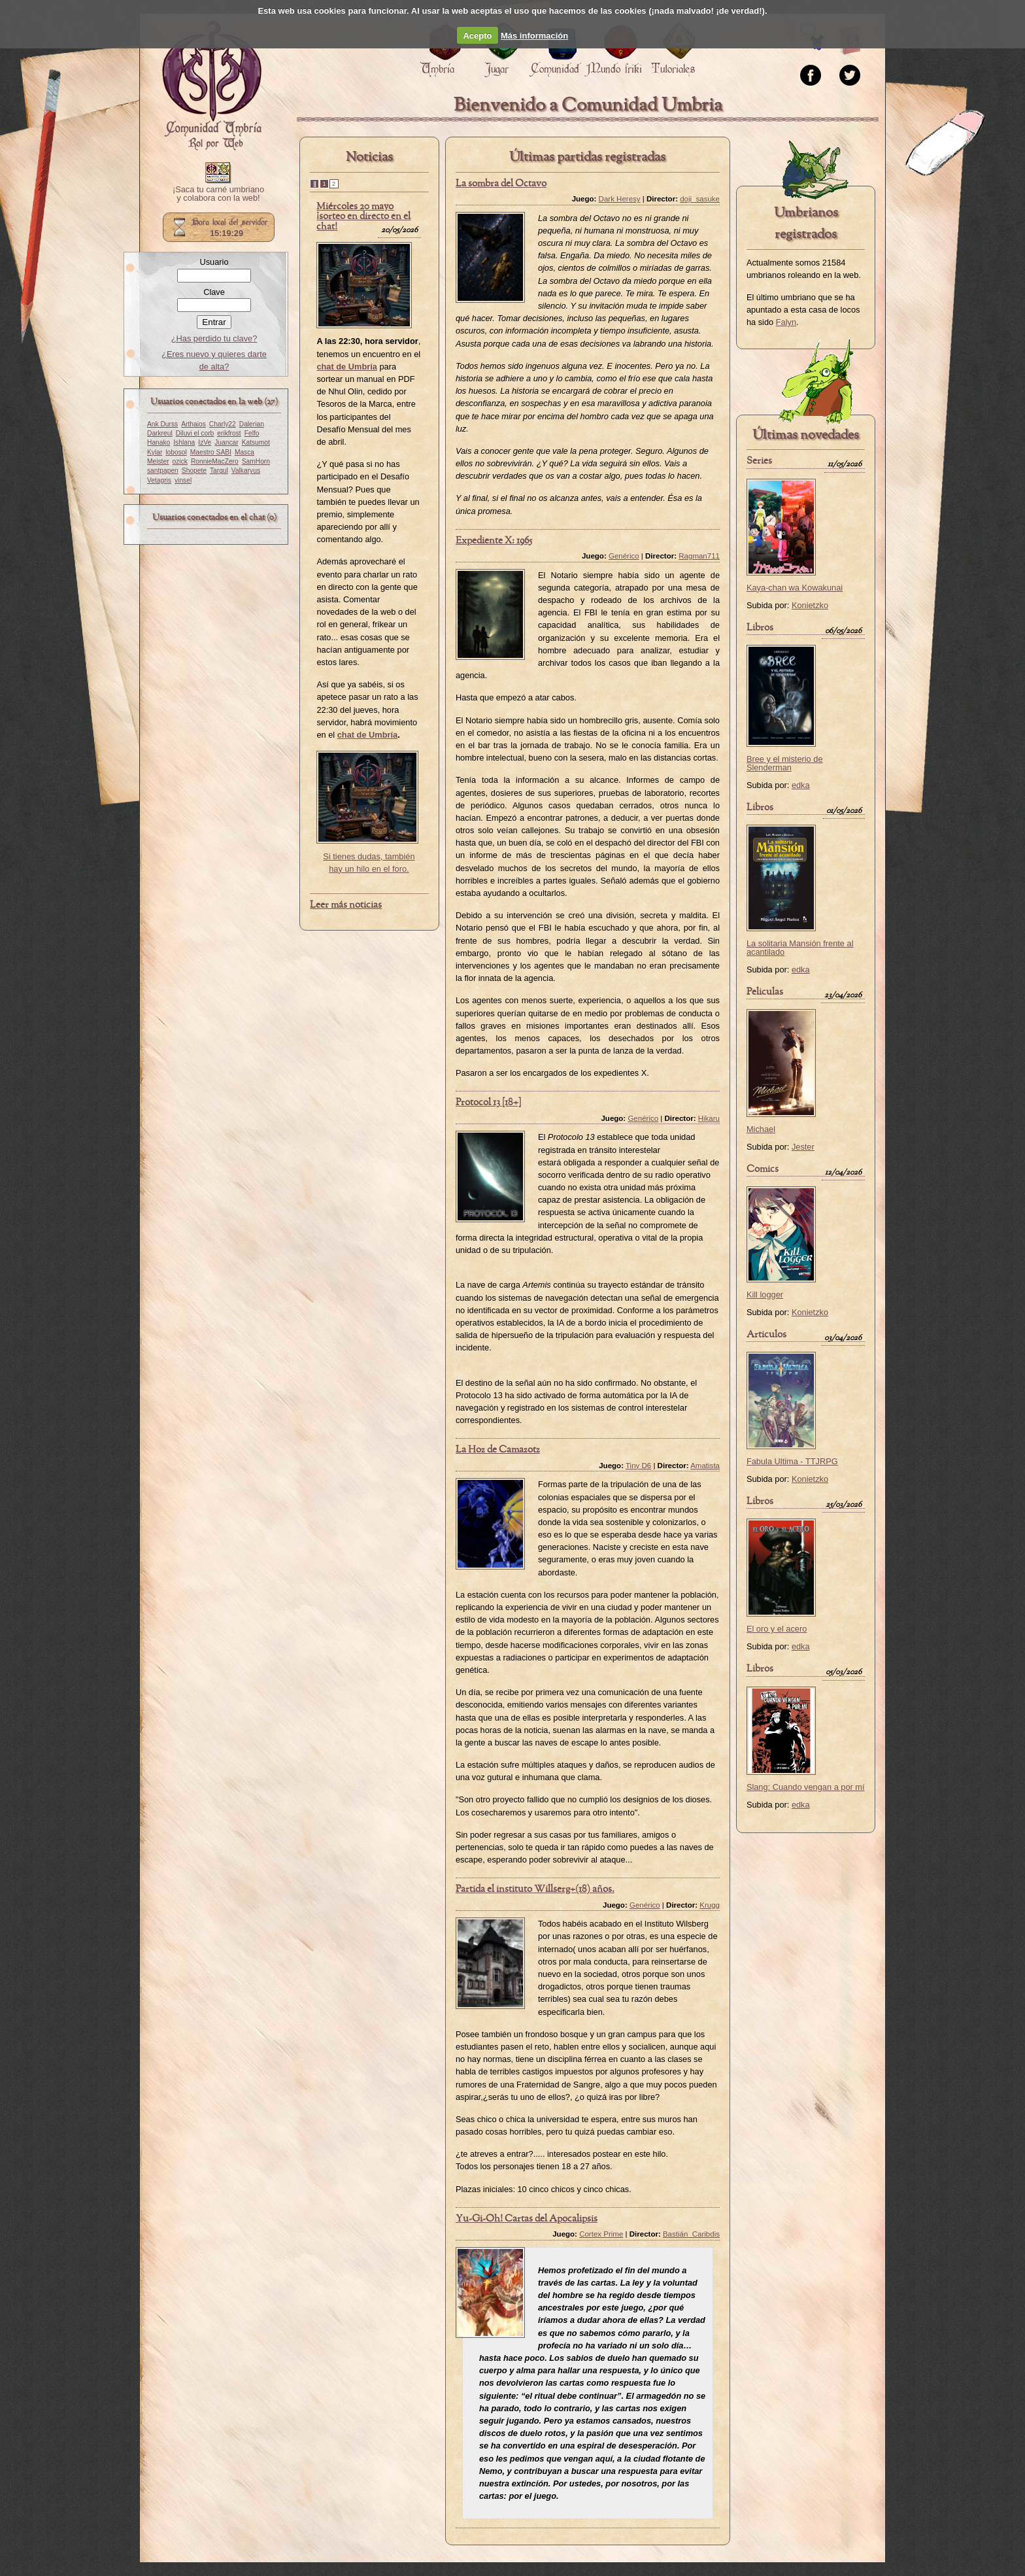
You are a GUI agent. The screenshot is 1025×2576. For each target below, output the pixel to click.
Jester (803, 1147)
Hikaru (709, 1118)
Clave (214, 292)
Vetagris (159, 480)
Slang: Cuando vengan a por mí (806, 1787)
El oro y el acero (777, 1629)
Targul (219, 470)
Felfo (252, 433)
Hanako (158, 442)
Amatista (705, 1465)
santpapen (162, 470)
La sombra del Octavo (501, 184)
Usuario (213, 262)
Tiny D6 (638, 1465)
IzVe (204, 442)
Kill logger (765, 1294)
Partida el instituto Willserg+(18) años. (535, 1889)
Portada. (212, 85)
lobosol (175, 452)
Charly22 (222, 424)
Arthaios (193, 424)
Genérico (624, 556)
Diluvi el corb (195, 433)
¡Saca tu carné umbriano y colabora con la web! (218, 194)
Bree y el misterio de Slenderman (785, 763)
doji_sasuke (700, 199)
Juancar (226, 442)
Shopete (194, 470)
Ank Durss (162, 424)
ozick (180, 461)
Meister (158, 461)
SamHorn (256, 461)
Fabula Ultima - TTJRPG (792, 1461)
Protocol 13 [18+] (488, 1102)
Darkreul (160, 433)
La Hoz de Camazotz (498, 1450)
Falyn (786, 322)
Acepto (477, 36)
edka (801, 785)
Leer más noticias (346, 905)
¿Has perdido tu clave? (214, 338)
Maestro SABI (210, 452)
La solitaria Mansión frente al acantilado (800, 947)
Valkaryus (245, 470)
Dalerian (251, 424)
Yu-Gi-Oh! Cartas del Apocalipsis (526, 2219)
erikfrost (229, 433)
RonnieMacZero (215, 461)
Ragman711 (699, 556)
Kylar (154, 452)
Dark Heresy (620, 199)
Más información (534, 36)
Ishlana (184, 442)
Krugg (709, 1905)
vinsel (183, 480)
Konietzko (810, 605)
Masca (244, 452)
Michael (761, 1129)
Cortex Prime (601, 2234)
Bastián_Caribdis (691, 2234)
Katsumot (256, 442)
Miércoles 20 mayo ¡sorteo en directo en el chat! (363, 216)
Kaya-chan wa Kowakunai (795, 587)
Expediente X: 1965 (494, 541)
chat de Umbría (367, 735)
